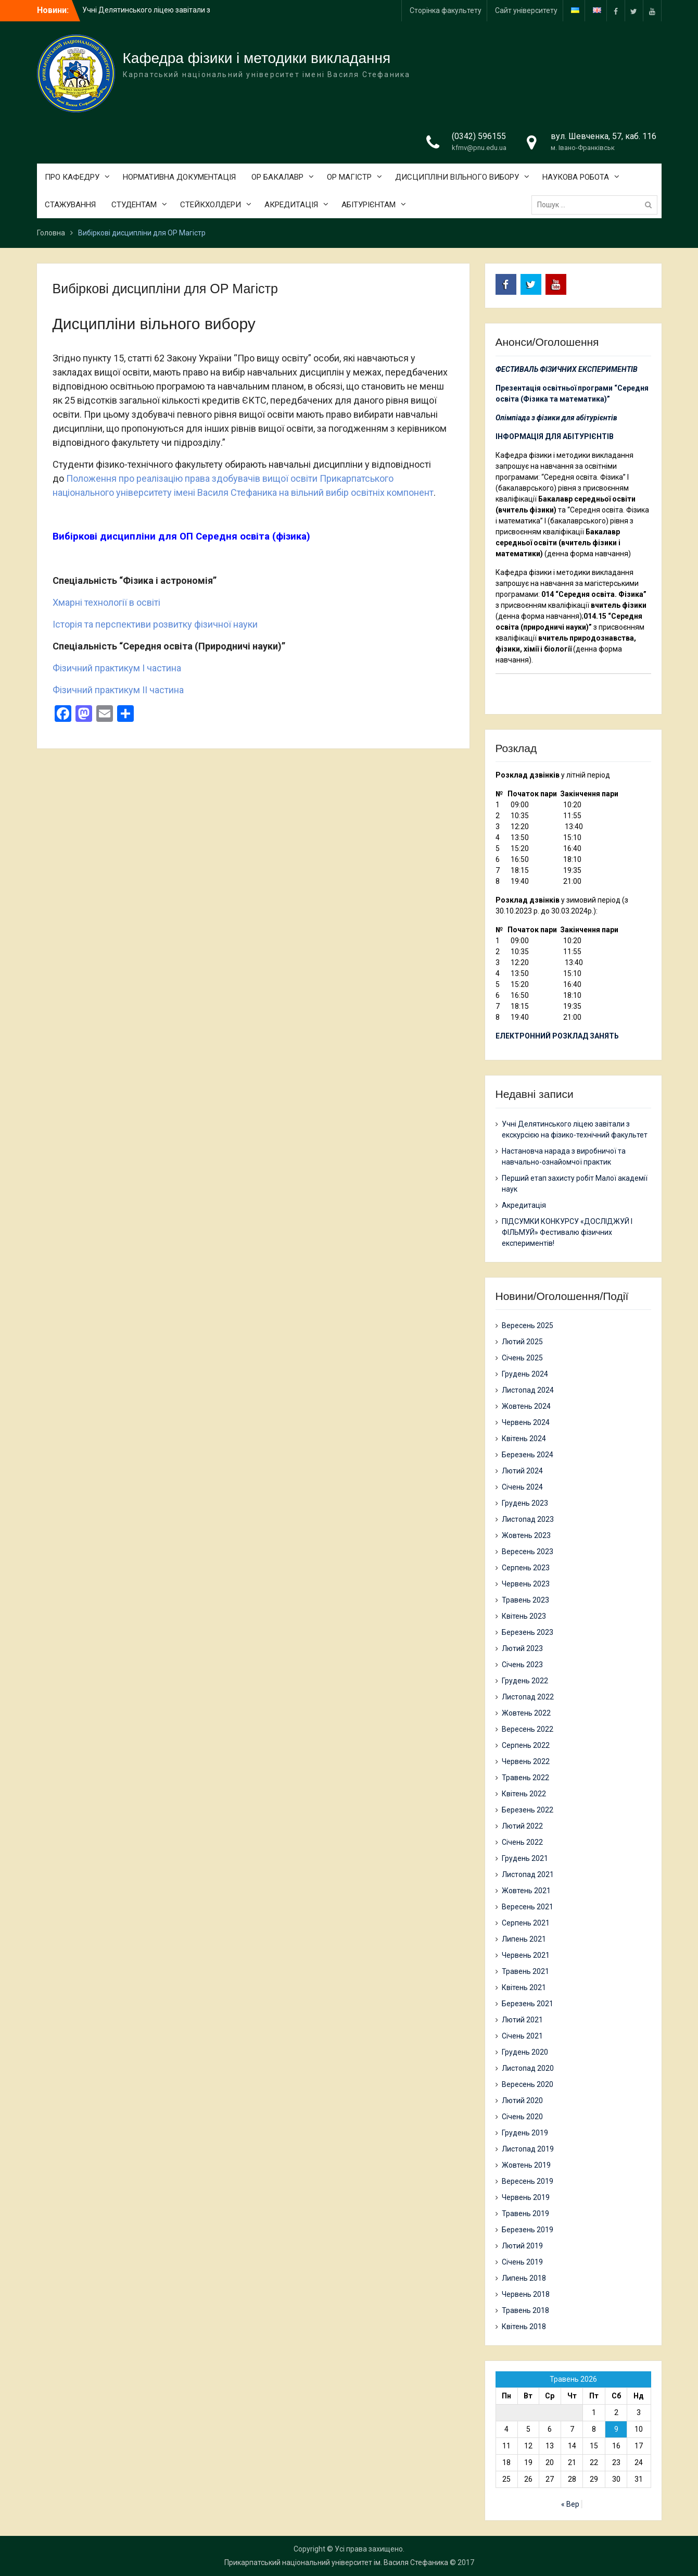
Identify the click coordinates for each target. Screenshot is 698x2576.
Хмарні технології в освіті (106, 602)
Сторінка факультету (445, 10)
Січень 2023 (522, 1664)
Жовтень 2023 (526, 1535)
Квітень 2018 (524, 2326)
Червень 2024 (526, 1422)
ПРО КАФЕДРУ (72, 177)
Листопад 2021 (528, 1874)
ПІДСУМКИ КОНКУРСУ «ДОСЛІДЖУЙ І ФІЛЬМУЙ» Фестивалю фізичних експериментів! (567, 1232)
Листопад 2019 (528, 2149)
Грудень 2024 (525, 1374)
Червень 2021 (526, 1955)
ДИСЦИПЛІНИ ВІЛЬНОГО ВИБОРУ (457, 177)
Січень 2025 (522, 1358)
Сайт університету (526, 10)
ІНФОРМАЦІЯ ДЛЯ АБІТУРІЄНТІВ (555, 436)
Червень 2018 (526, 2294)
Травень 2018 (525, 2310)
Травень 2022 (525, 1777)
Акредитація (524, 1205)
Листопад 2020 (528, 2068)
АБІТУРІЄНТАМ (368, 204)
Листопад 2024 (528, 1390)
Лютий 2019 (522, 2246)
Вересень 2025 (527, 1325)
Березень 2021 (527, 2003)
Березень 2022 (527, 1810)
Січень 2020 (522, 2116)
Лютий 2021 (522, 2020)
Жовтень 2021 (526, 1890)
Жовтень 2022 (526, 1713)
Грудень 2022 (525, 1681)
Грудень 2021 (525, 1858)
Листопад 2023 (528, 1519)
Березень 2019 (527, 2229)
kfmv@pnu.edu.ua (479, 148)
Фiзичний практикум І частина (117, 667)
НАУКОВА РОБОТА (575, 177)
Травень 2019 (525, 2213)
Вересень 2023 (527, 1551)
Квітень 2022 (524, 1794)
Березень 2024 (527, 1454)
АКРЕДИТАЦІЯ (291, 204)
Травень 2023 (525, 1600)
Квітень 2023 (524, 1616)
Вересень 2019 (527, 2181)
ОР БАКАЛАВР (277, 177)
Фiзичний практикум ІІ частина (118, 689)
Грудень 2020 (525, 2052)
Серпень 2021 (526, 1923)
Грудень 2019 (525, 2133)
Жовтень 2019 (526, 2165)
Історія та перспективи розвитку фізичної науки (155, 624)
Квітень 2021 (524, 1987)
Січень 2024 (522, 1487)
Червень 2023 (526, 1584)
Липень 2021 (524, 1939)
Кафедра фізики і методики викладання (257, 58)
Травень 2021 (525, 1971)
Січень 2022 (522, 1842)
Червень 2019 (526, 2197)
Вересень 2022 (527, 1729)
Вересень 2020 (527, 2084)
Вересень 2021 (527, 1907)
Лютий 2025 (522, 1341)
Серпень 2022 (526, 1745)
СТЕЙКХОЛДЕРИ (210, 204)
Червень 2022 (526, 1761)
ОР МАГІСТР (349, 177)
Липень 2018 (524, 2278)
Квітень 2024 (524, 1438)
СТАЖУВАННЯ (70, 204)
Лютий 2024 (522, 1471)
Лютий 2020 (522, 2100)
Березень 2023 (527, 1632)
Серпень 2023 (526, 1568)
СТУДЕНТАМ (134, 204)
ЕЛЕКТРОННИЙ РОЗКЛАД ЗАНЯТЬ (557, 1036)
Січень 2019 (522, 2262)
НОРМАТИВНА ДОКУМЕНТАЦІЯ (179, 177)
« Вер (570, 2504)
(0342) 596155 (479, 136)
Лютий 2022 (522, 1826)
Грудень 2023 (525, 1503)
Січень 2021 (522, 2036)
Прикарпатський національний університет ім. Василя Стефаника (336, 2562)
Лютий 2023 (522, 1648)
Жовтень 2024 (526, 1406)
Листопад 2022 (528, 1697)
